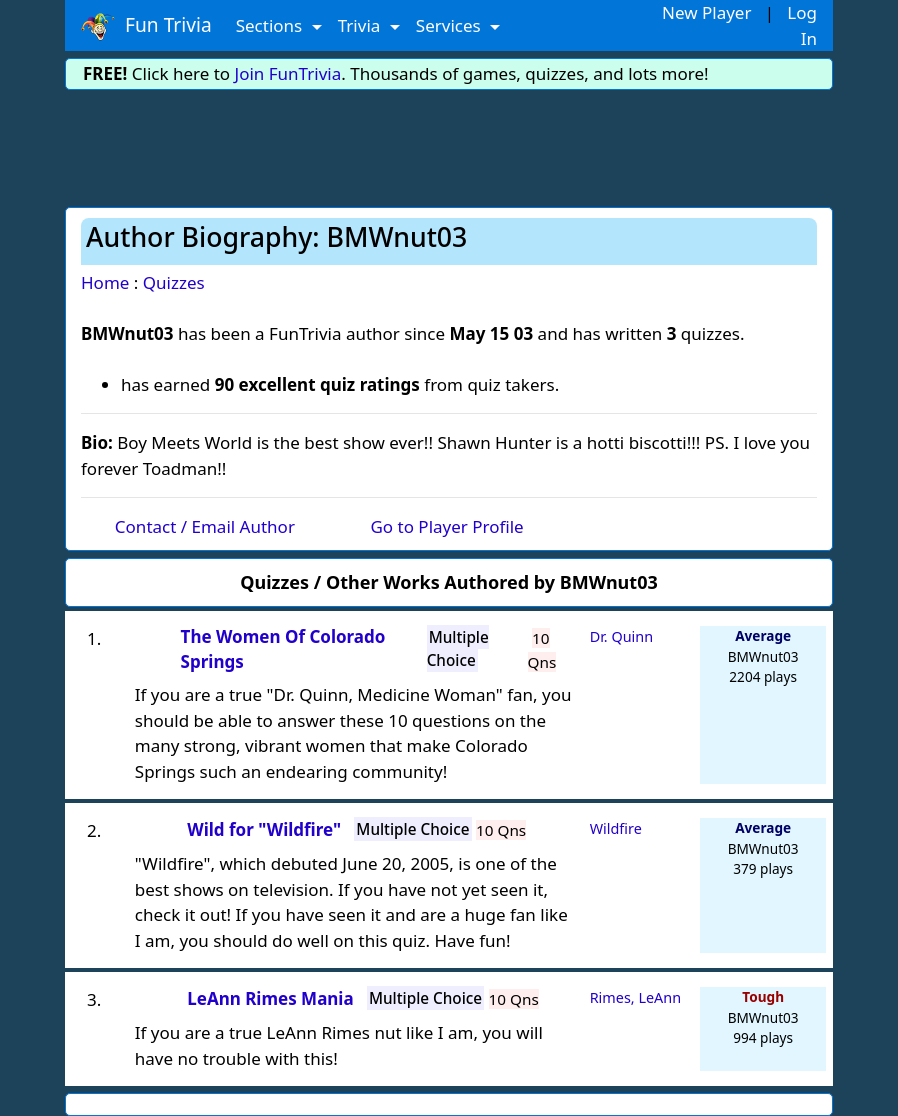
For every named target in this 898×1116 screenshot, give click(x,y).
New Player (706, 12)
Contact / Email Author (205, 526)
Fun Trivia (146, 26)
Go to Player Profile (446, 526)
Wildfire (616, 828)
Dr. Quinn (621, 636)
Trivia (361, 25)
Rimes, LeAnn (635, 997)
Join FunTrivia (288, 73)
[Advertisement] (449, 145)
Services (450, 25)
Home (105, 282)
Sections (271, 25)
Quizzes (174, 282)
